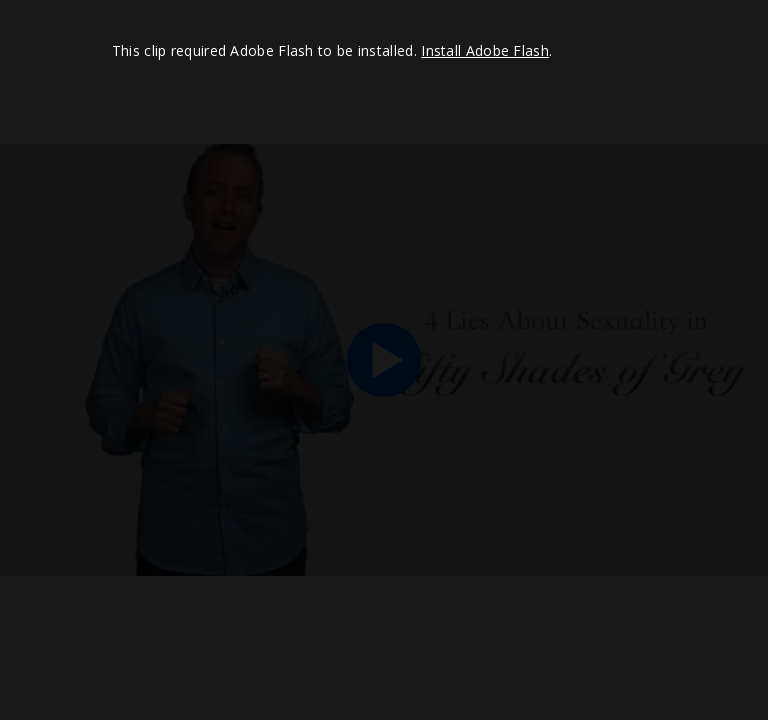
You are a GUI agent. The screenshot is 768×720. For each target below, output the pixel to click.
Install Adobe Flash (485, 50)
